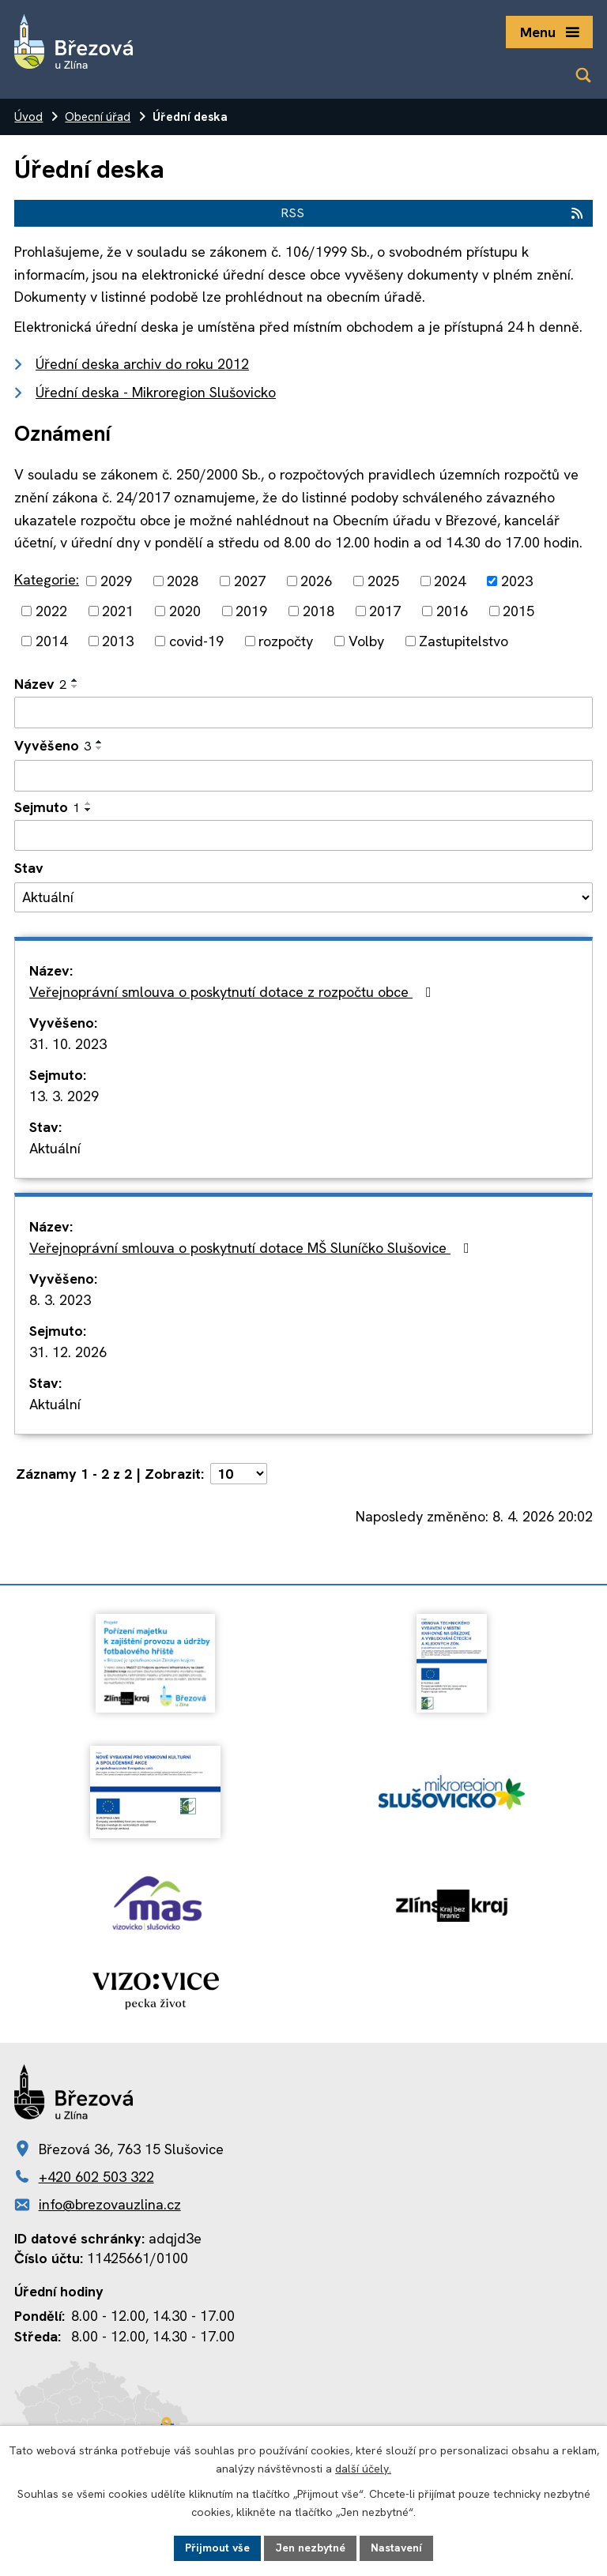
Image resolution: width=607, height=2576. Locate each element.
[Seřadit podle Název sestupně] (75, 686)
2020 (185, 611)
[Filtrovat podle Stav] (303, 897)
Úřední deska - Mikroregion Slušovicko (156, 392)
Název (40, 684)
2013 (118, 641)
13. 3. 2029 (64, 1096)
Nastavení (396, 2547)
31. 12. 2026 (68, 1352)
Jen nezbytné (310, 2547)
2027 (250, 581)
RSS (433, 213)
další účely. (363, 2468)
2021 (118, 611)
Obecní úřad (97, 117)
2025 (383, 581)
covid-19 (196, 641)
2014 (51, 641)
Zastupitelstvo (463, 641)
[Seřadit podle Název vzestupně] (75, 680)
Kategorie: (46, 579)
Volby (366, 641)
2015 (518, 611)
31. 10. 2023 (68, 1044)
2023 (517, 581)
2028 (182, 581)
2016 (452, 611)
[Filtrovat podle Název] (303, 712)
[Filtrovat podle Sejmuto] (303, 836)
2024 (450, 581)
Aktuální (55, 1148)
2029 (116, 581)
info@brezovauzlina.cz (110, 2204)
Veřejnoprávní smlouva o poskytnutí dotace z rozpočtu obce (233, 992)
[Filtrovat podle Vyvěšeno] (303, 776)
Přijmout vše (217, 2547)
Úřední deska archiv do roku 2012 (142, 364)
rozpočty (285, 641)
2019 (251, 611)
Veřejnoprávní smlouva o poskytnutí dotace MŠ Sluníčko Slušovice (252, 1248)
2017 (385, 611)
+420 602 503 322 (96, 2177)
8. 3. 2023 (60, 1300)
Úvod (28, 117)
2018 (318, 611)
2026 (316, 581)
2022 (51, 611)
